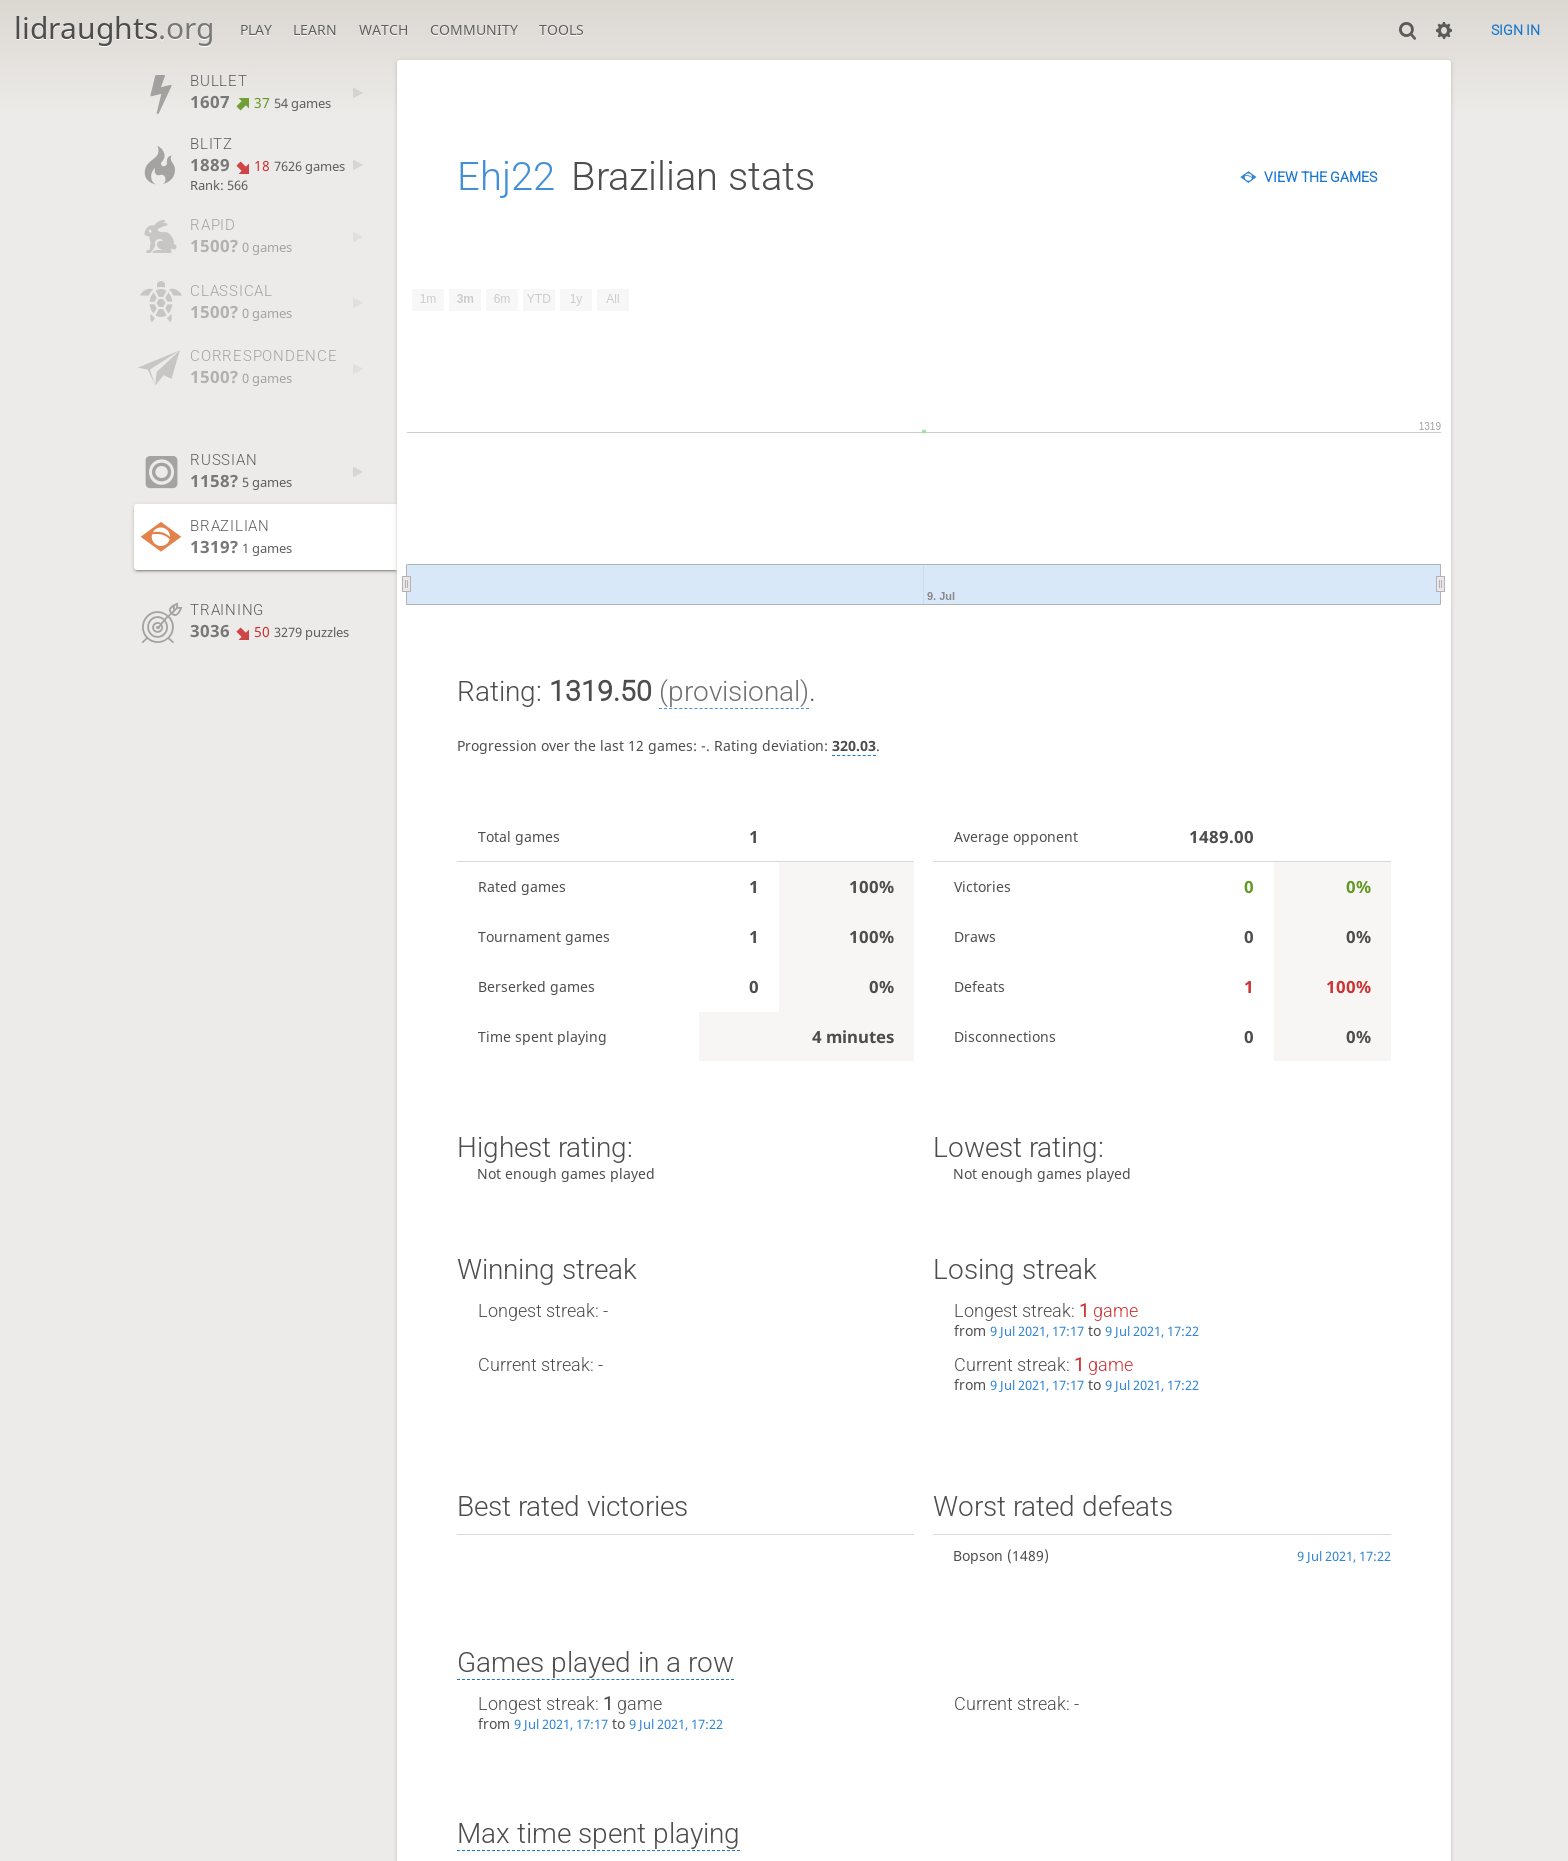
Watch (383, 29)
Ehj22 (506, 176)
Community (474, 29)
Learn (315, 29)
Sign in (1515, 30)
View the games (1320, 177)
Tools (561, 29)
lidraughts (114, 27)
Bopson (978, 1555)
